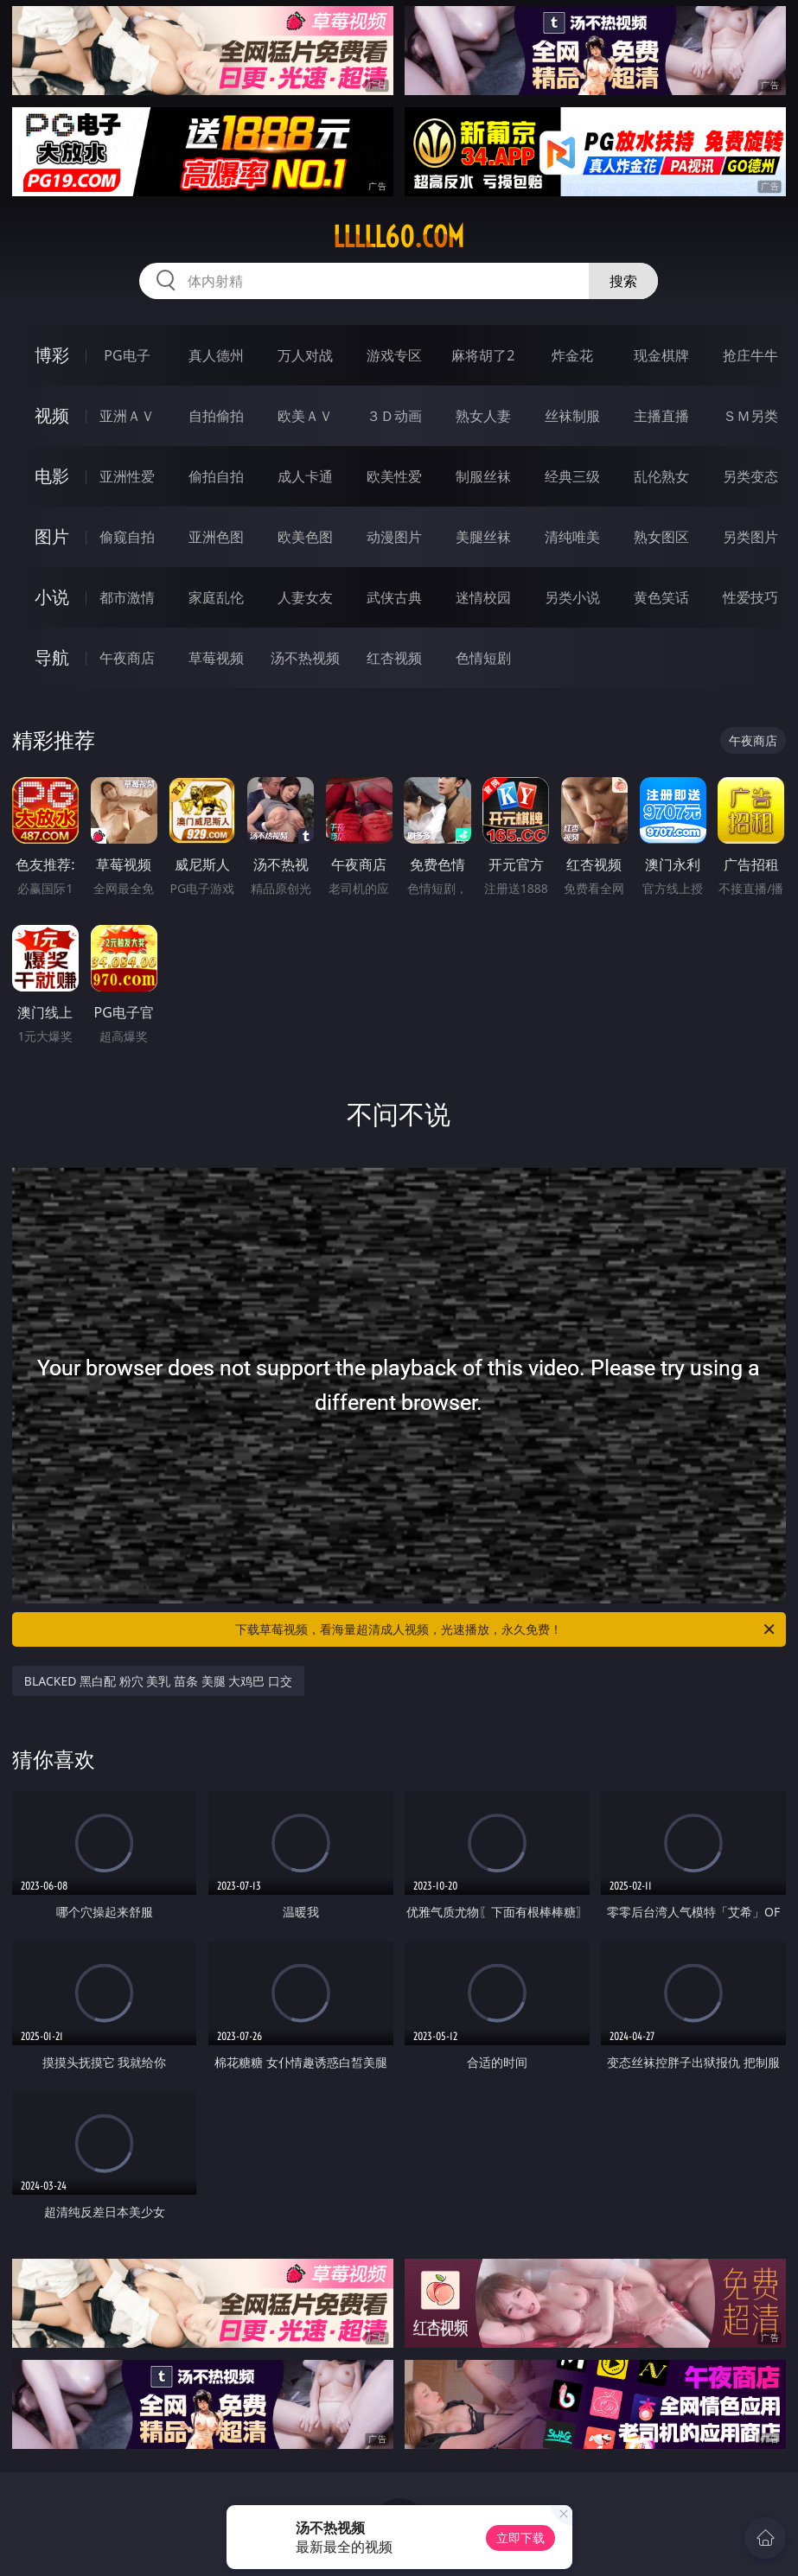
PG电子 (127, 355)
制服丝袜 (483, 476)
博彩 (52, 355)
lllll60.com (398, 237)
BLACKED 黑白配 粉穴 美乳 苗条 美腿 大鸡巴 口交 (158, 1681)
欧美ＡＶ (305, 415)
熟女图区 (661, 536)
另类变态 (750, 476)
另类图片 (750, 536)
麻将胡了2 (482, 355)
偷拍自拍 (216, 476)
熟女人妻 (483, 415)
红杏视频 (394, 657)
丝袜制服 (572, 415)
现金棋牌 (661, 355)
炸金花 (572, 355)
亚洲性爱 (127, 476)
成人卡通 (305, 476)
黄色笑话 (661, 597)
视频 (52, 415)
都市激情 (127, 597)
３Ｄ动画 (394, 415)
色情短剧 (483, 657)
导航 (52, 657)
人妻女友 (305, 597)
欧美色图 (305, 536)
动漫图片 (394, 536)
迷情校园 (483, 597)
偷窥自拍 (127, 536)
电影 (52, 476)
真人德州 (216, 355)
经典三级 (572, 476)
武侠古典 (394, 597)
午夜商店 (127, 657)
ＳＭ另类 (750, 415)
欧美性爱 (394, 476)
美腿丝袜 (483, 536)
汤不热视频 (305, 657)
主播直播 (661, 415)
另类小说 (572, 597)
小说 (52, 597)
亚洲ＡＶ (127, 415)
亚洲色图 (216, 536)
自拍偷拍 (216, 415)
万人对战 (305, 355)
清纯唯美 (572, 536)
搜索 (623, 280)
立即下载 (520, 2537)
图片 (52, 536)
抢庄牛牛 (750, 355)
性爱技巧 (750, 597)
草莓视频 (216, 657)
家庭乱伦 (216, 597)
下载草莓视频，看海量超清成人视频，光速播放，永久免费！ (506, 1629)
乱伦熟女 (661, 476)
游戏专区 (394, 355)
